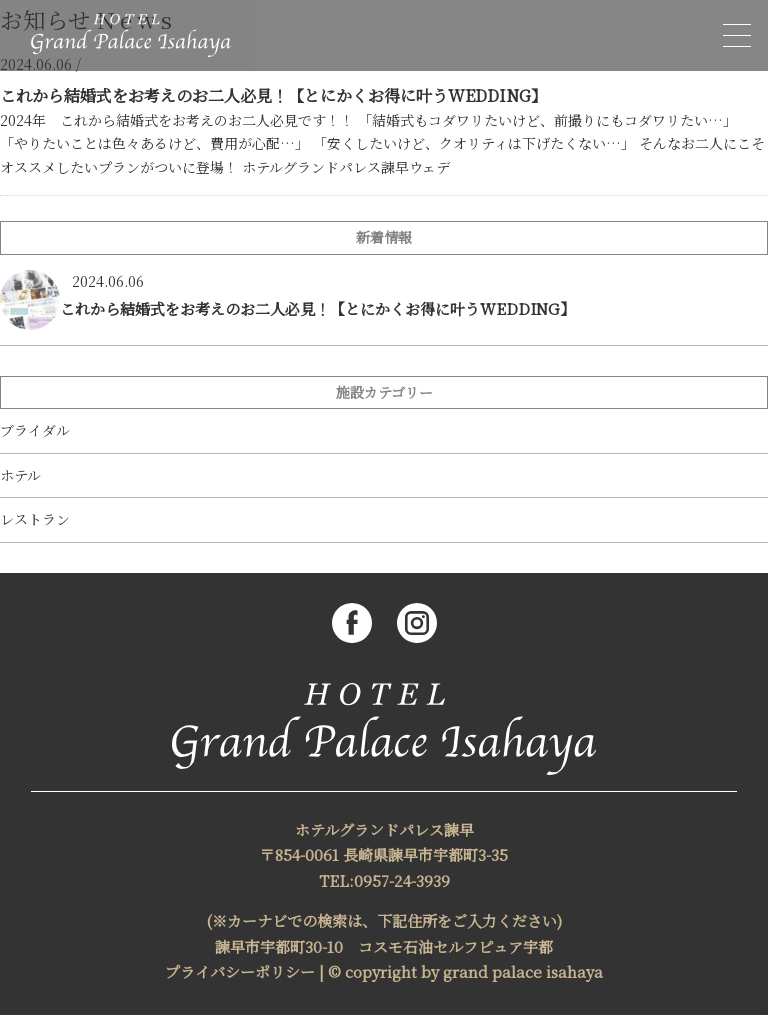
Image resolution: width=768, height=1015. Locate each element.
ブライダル (35, 430)
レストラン (35, 519)
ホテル (20, 475)
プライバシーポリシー (240, 971)
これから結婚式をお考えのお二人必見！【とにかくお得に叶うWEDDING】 (273, 95)
